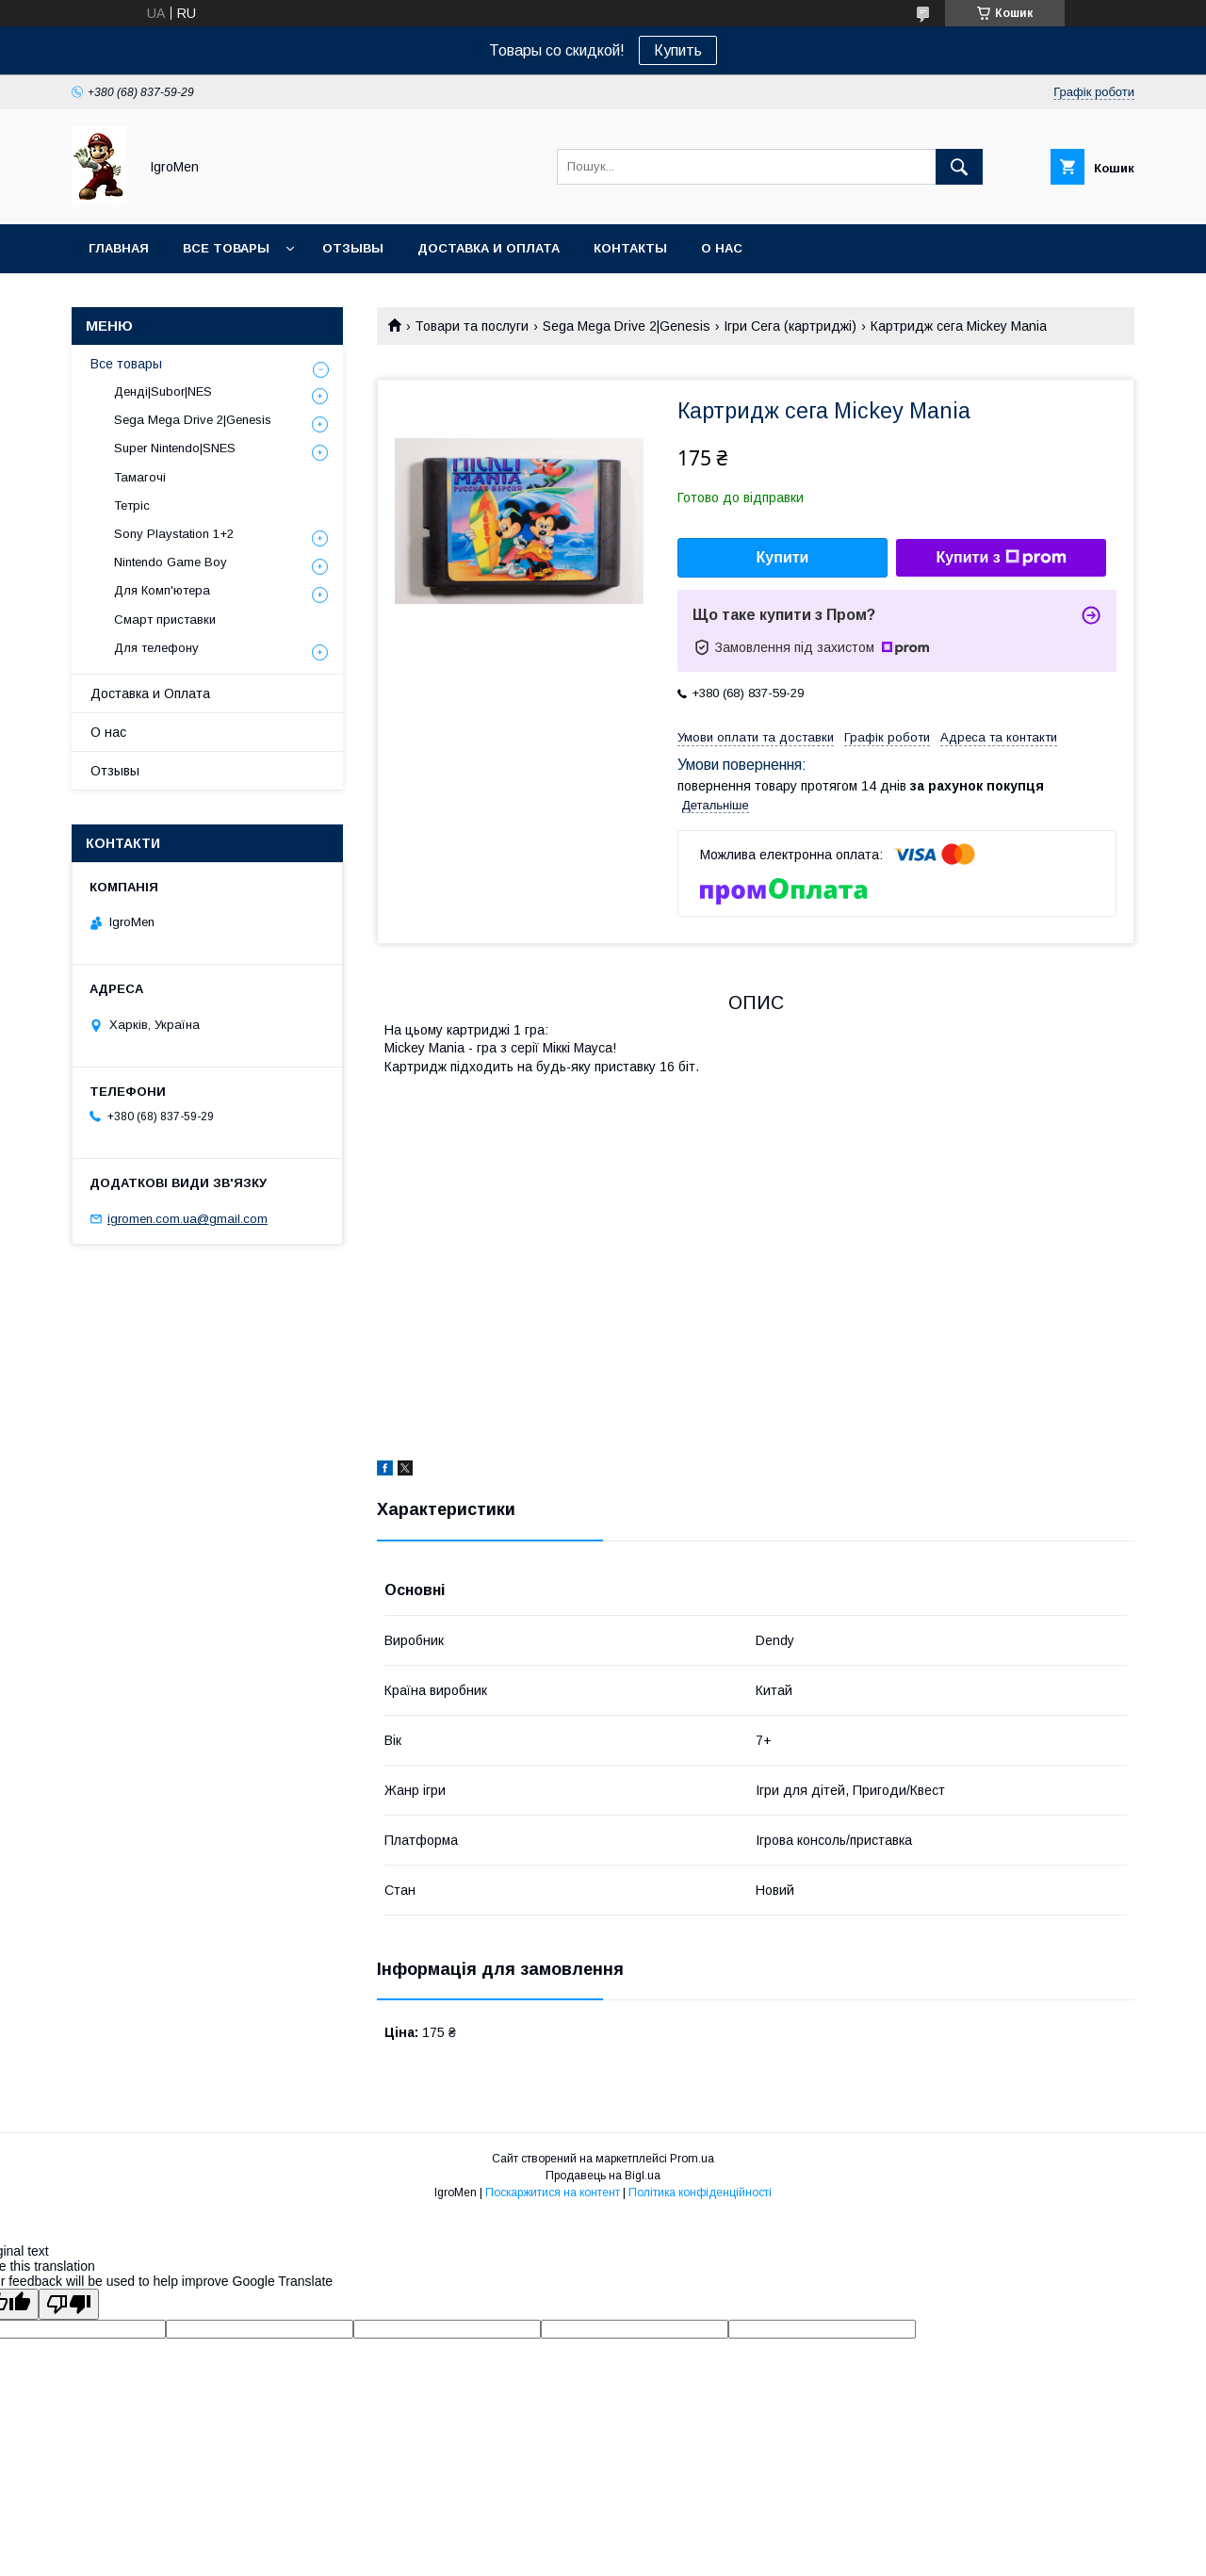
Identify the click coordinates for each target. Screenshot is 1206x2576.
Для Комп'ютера (162, 590)
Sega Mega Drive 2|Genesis (626, 326)
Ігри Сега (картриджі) (790, 326)
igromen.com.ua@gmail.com (187, 1219)
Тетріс (132, 505)
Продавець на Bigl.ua (603, 2175)
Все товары (226, 248)
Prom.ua (692, 2158)
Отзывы (352, 248)
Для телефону (156, 648)
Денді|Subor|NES (163, 391)
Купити (783, 557)
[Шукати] (959, 167)
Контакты (630, 248)
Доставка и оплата (488, 248)
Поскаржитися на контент (552, 2192)
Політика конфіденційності (700, 2192)
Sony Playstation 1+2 (174, 534)
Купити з (1001, 557)
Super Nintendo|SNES (175, 448)
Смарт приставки (165, 619)
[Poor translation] (69, 2304)
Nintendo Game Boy (170, 562)
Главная (119, 248)
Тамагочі (140, 477)
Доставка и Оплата (150, 693)
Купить (678, 50)
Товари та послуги (472, 326)
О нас (721, 248)
